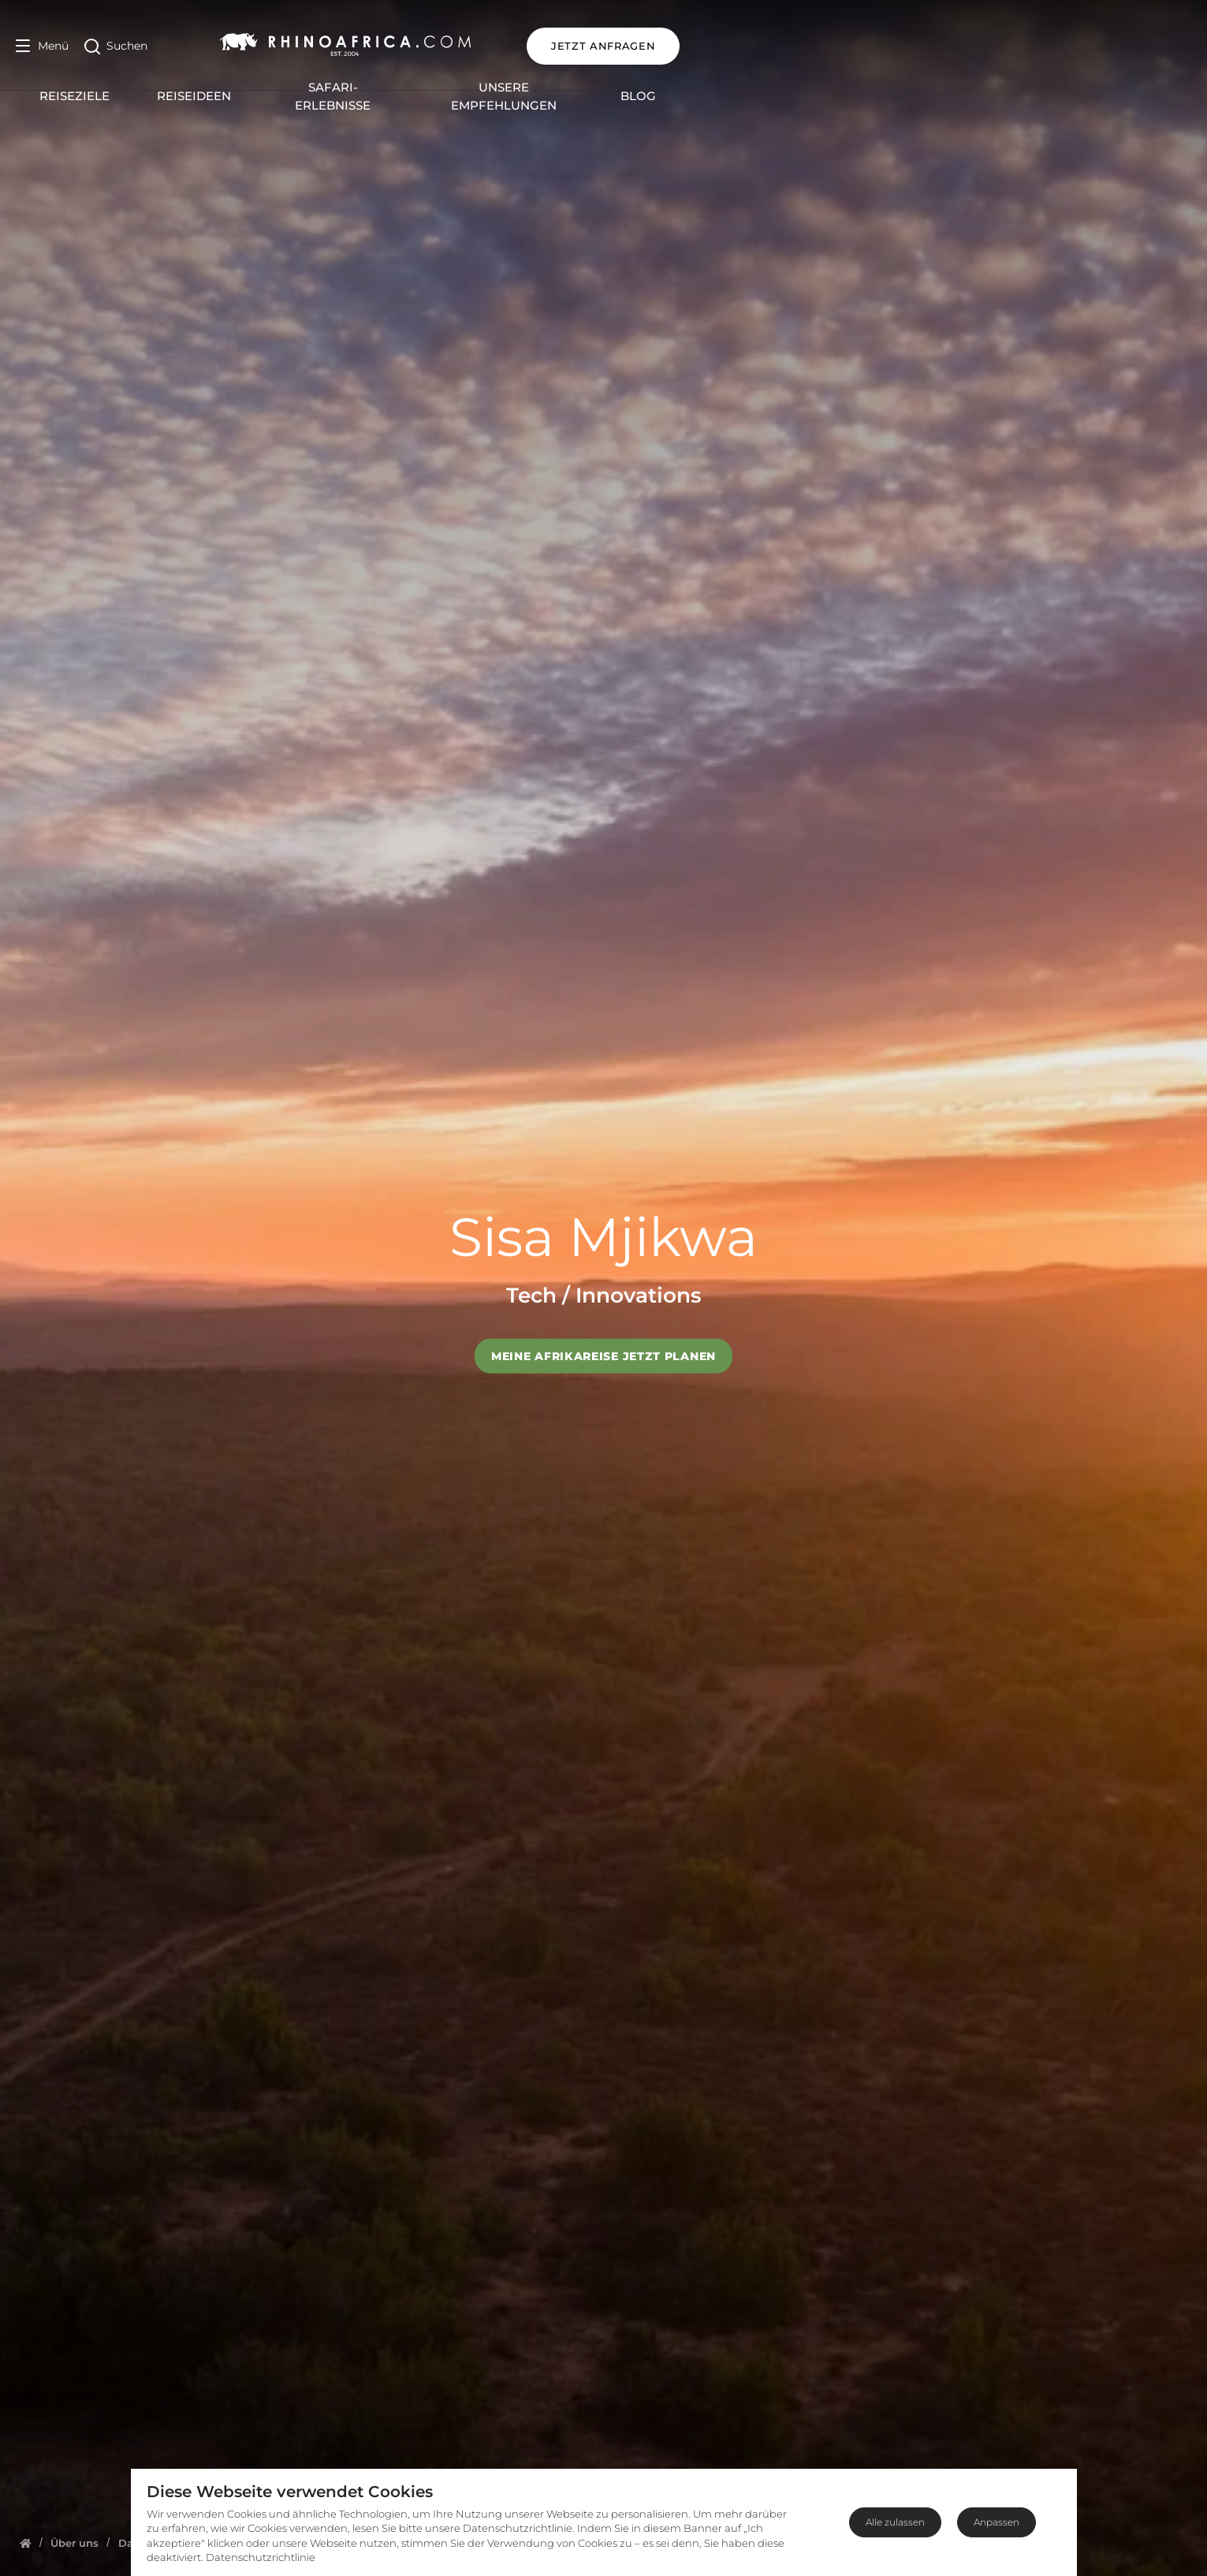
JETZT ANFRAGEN (1115, 45)
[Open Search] (115, 46)
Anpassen (996, 2522)
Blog (912, 87)
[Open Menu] (42, 46)
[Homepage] (26, 2543)
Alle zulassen (895, 2522)
